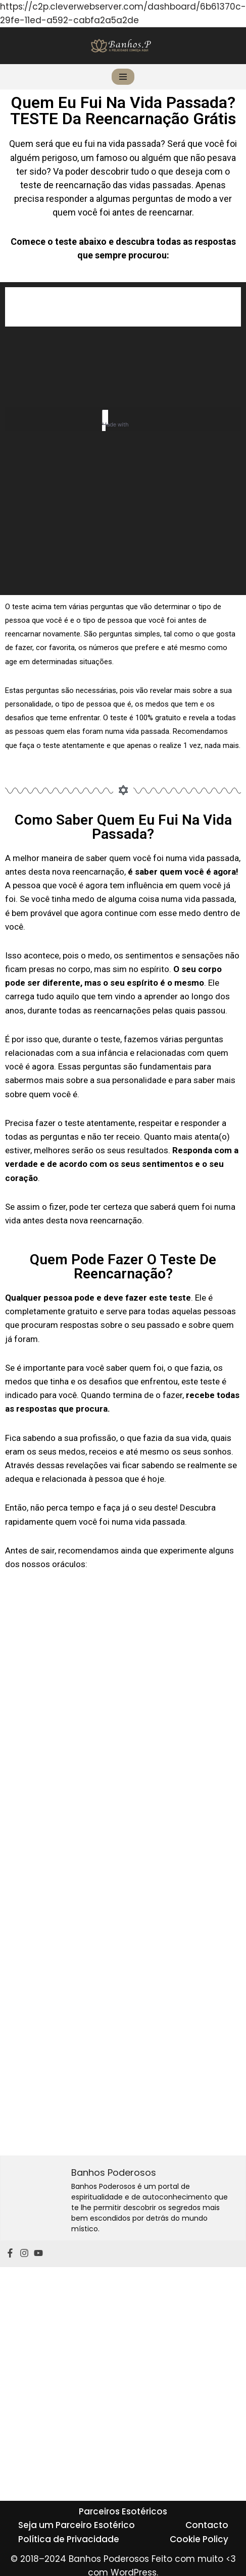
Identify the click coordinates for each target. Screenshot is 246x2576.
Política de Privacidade (68, 2539)
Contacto (206, 2525)
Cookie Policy (199, 2539)
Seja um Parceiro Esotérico (76, 2525)
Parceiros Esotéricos (123, 2511)
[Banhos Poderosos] (120, 45)
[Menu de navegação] (123, 77)
